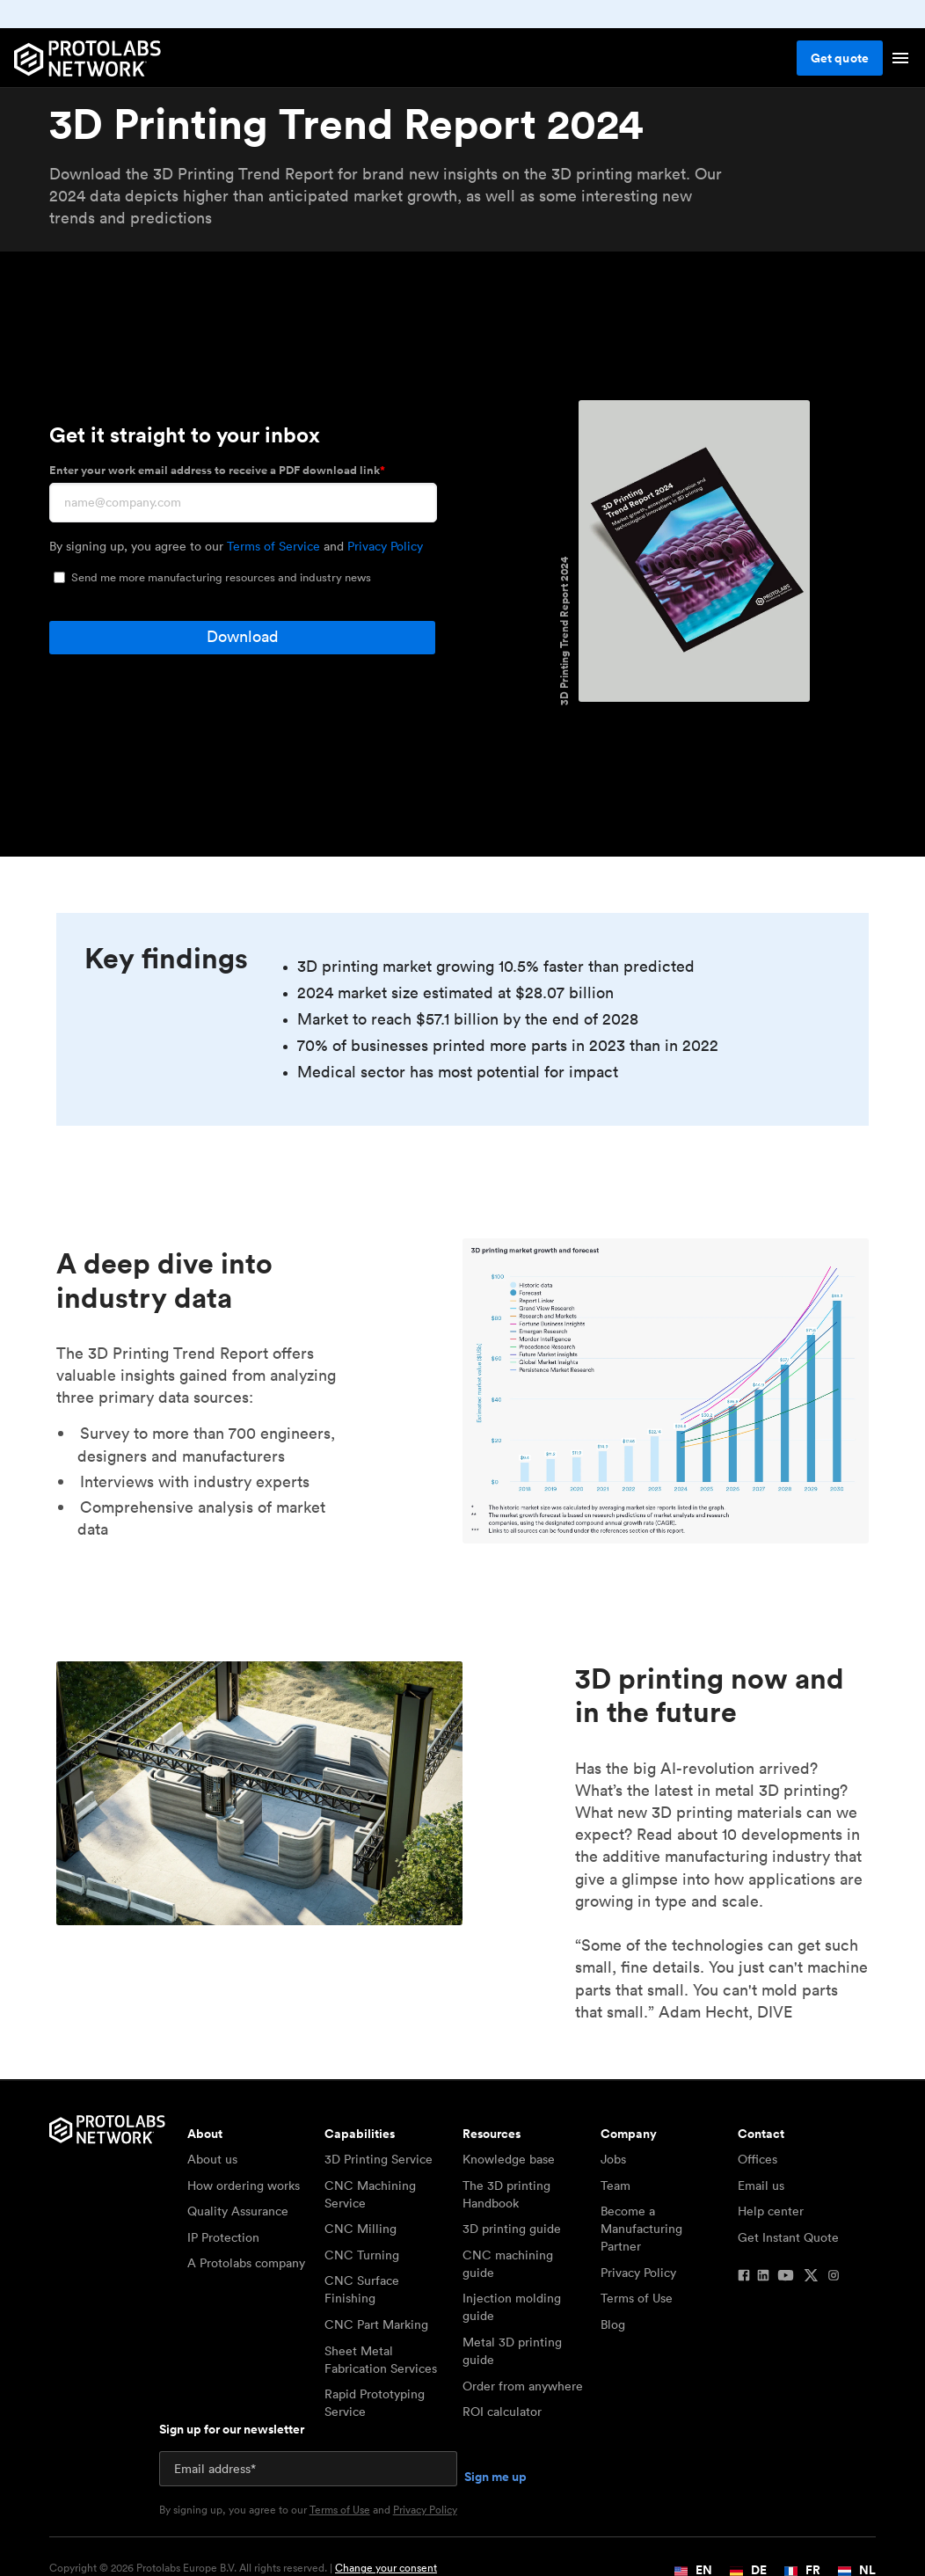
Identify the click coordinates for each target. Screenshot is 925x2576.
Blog (613, 2324)
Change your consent (386, 2567)
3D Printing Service (378, 2159)
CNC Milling (360, 2229)
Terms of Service (273, 546)
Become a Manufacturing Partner (641, 2228)
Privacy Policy (385, 546)
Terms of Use (637, 2298)
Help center (771, 2211)
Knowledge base (508, 2159)
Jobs (613, 2159)
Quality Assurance (237, 2211)
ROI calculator (502, 2411)
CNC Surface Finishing (361, 2289)
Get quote (840, 58)
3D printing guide (511, 2229)
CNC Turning (361, 2255)
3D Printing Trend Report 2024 (564, 631)
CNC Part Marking (376, 2324)
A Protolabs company (246, 2263)
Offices (757, 2159)
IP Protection (223, 2237)
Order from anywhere (522, 2386)
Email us (761, 2185)
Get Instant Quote (788, 2237)
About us (212, 2159)
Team (615, 2185)
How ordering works (243, 2185)
